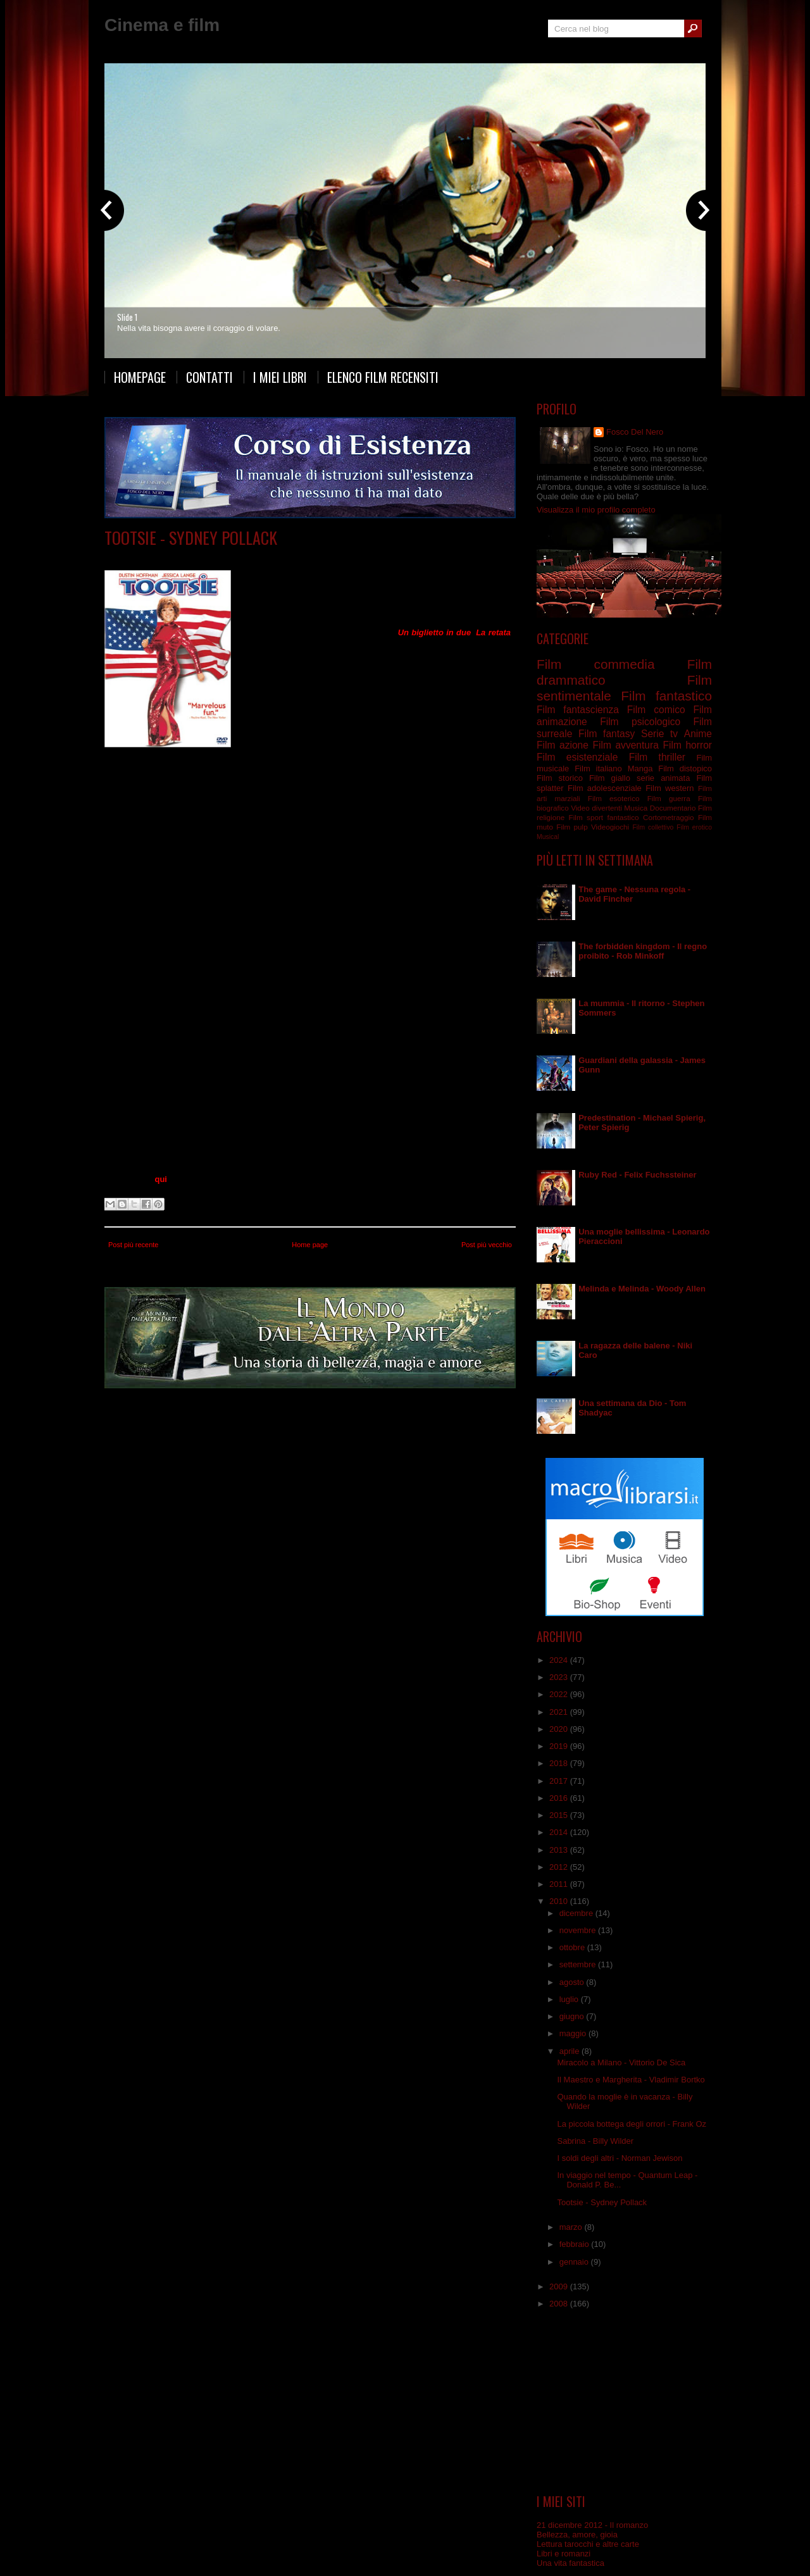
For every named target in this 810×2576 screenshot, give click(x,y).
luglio (570, 1999)
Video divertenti (596, 808)
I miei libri (280, 377)
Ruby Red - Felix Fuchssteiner (637, 1174)
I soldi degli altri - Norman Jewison (619, 2158)
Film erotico (694, 827)
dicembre (577, 1913)
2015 (559, 1815)
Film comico (656, 709)
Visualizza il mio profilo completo (596, 509)
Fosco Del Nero (634, 432)
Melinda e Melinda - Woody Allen (642, 1288)
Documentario (673, 808)
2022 (559, 1694)
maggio (574, 2033)
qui (160, 1179)
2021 (559, 1712)
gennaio (575, 2262)
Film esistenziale (577, 757)
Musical (548, 836)
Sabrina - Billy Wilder (595, 2141)
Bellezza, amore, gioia (577, 2534)
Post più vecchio (486, 1244)
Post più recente (133, 1244)
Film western (669, 788)
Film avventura (625, 745)
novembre (578, 1930)
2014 (559, 1832)
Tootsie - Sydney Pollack (190, 537)
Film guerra (668, 798)
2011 (559, 1884)
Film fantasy (606, 733)
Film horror (687, 745)
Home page (310, 1244)
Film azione (563, 745)
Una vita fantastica (570, 2563)
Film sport (586, 817)
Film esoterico (614, 798)
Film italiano (598, 768)
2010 (559, 1901)
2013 (559, 1850)
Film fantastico (666, 695)
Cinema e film (162, 25)
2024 (559, 1660)
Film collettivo (652, 827)
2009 (559, 2286)
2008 (559, 2303)
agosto (573, 1982)
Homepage (140, 377)
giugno (573, 2016)
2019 (559, 1746)
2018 (559, 1763)
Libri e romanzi (563, 2553)
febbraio (575, 2244)
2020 (559, 1729)
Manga (640, 768)
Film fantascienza (578, 709)
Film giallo (609, 778)
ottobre (573, 1947)
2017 (559, 1781)
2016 (559, 1798)
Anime (698, 733)
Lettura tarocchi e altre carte (588, 2544)
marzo (572, 2227)
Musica (635, 808)
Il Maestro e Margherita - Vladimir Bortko (630, 2079)
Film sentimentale (289, 556)
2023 (559, 1677)
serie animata (663, 778)
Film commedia (226, 556)
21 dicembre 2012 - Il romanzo (592, 2525)
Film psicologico (640, 721)
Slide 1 (127, 317)
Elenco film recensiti (383, 377)
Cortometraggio (668, 817)
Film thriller (657, 757)
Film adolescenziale (605, 788)
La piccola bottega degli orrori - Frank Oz (631, 2124)
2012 (559, 1867)
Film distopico (685, 768)
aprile (570, 2051)
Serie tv (659, 733)
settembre (578, 1964)
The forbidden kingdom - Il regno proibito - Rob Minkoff (642, 951)
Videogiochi (610, 827)
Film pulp (571, 827)
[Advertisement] (624, 2401)
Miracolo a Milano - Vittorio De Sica (621, 2062)
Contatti (209, 377)
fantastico (623, 817)
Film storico (560, 778)
